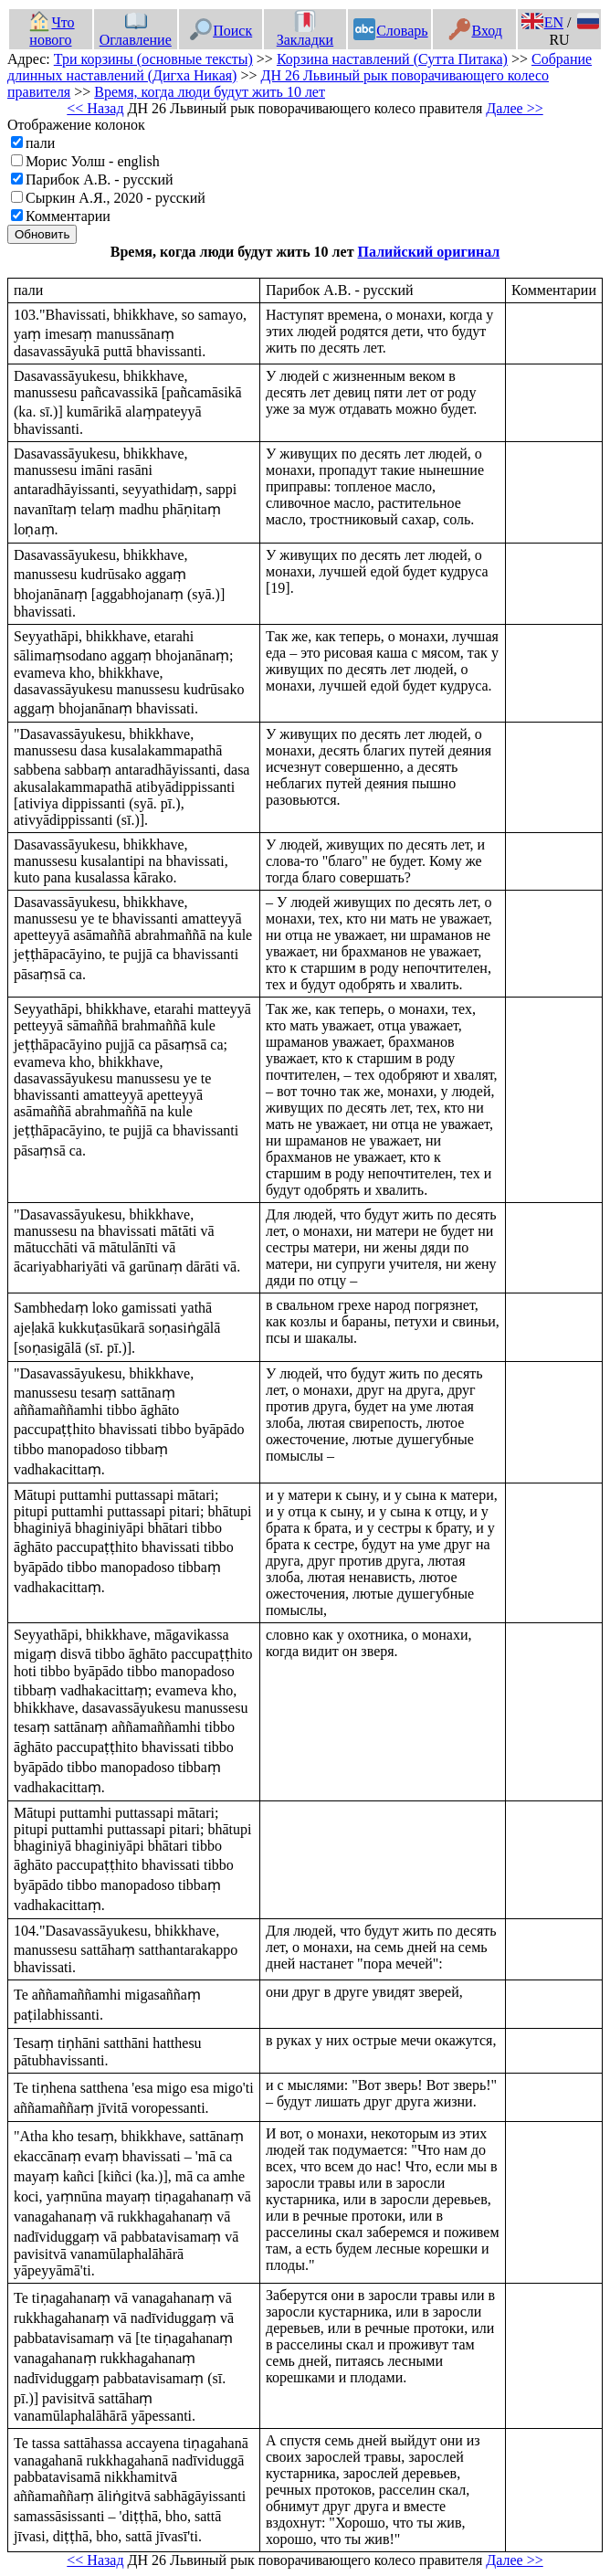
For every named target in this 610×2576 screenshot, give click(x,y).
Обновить (42, 234)
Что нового (51, 31)
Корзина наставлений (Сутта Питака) (392, 59)
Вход (475, 30)
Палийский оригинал (429, 251)
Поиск (221, 30)
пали (40, 143)
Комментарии (68, 216)
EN (542, 22)
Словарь (390, 30)
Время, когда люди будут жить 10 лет (209, 92)
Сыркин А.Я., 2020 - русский (115, 198)
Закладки (305, 31)
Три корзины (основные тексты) (153, 59)
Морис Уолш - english (93, 161)
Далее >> (514, 108)
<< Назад (95, 108)
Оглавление (136, 31)
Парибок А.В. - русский (100, 179)
